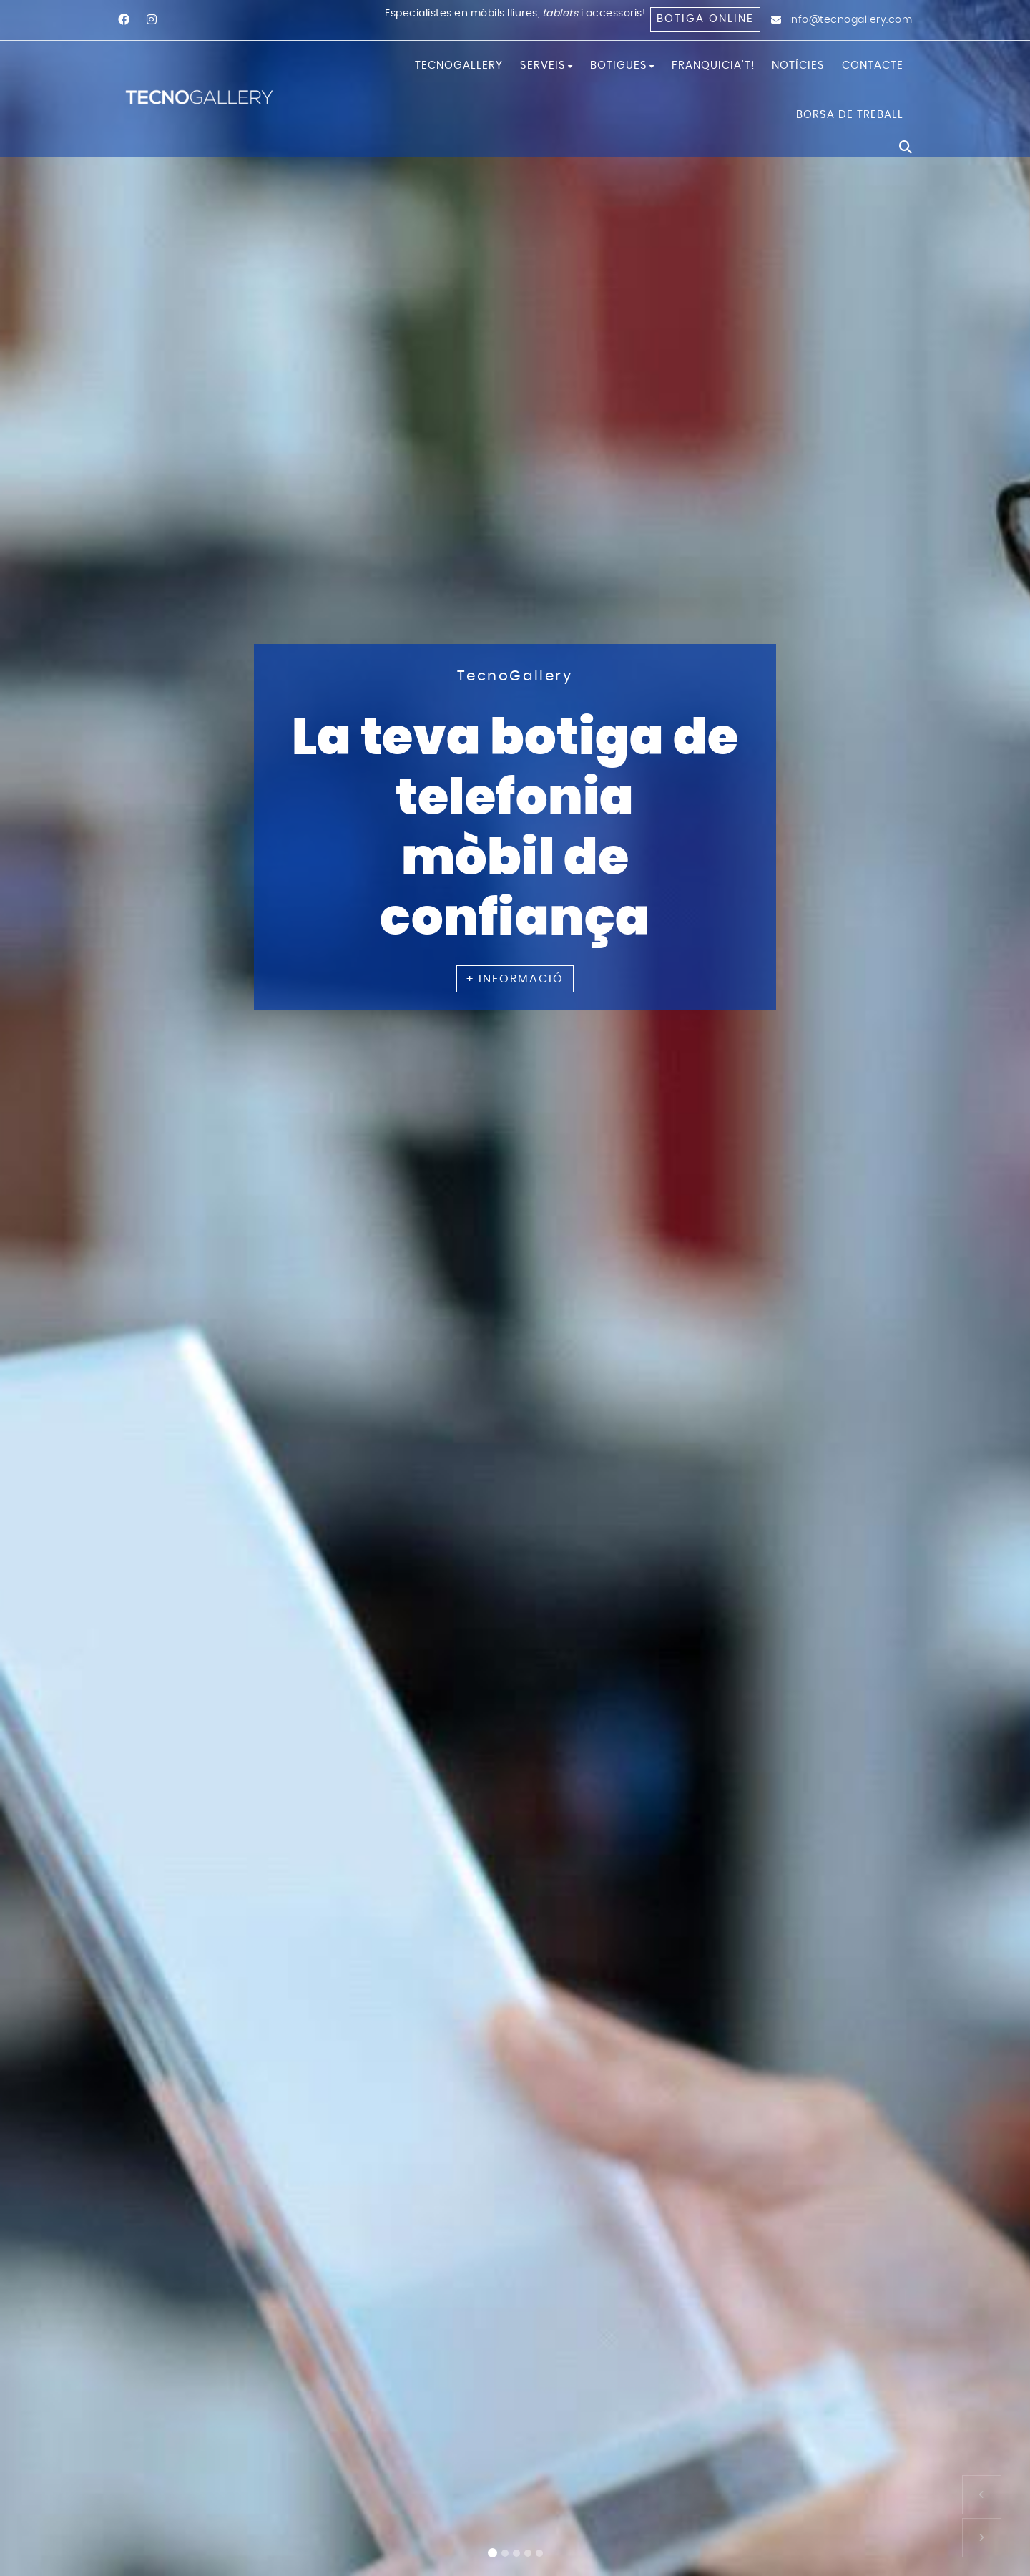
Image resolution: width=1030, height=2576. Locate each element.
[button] (981, 2494)
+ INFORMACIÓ (515, 978)
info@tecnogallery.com (851, 20)
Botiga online (705, 19)
